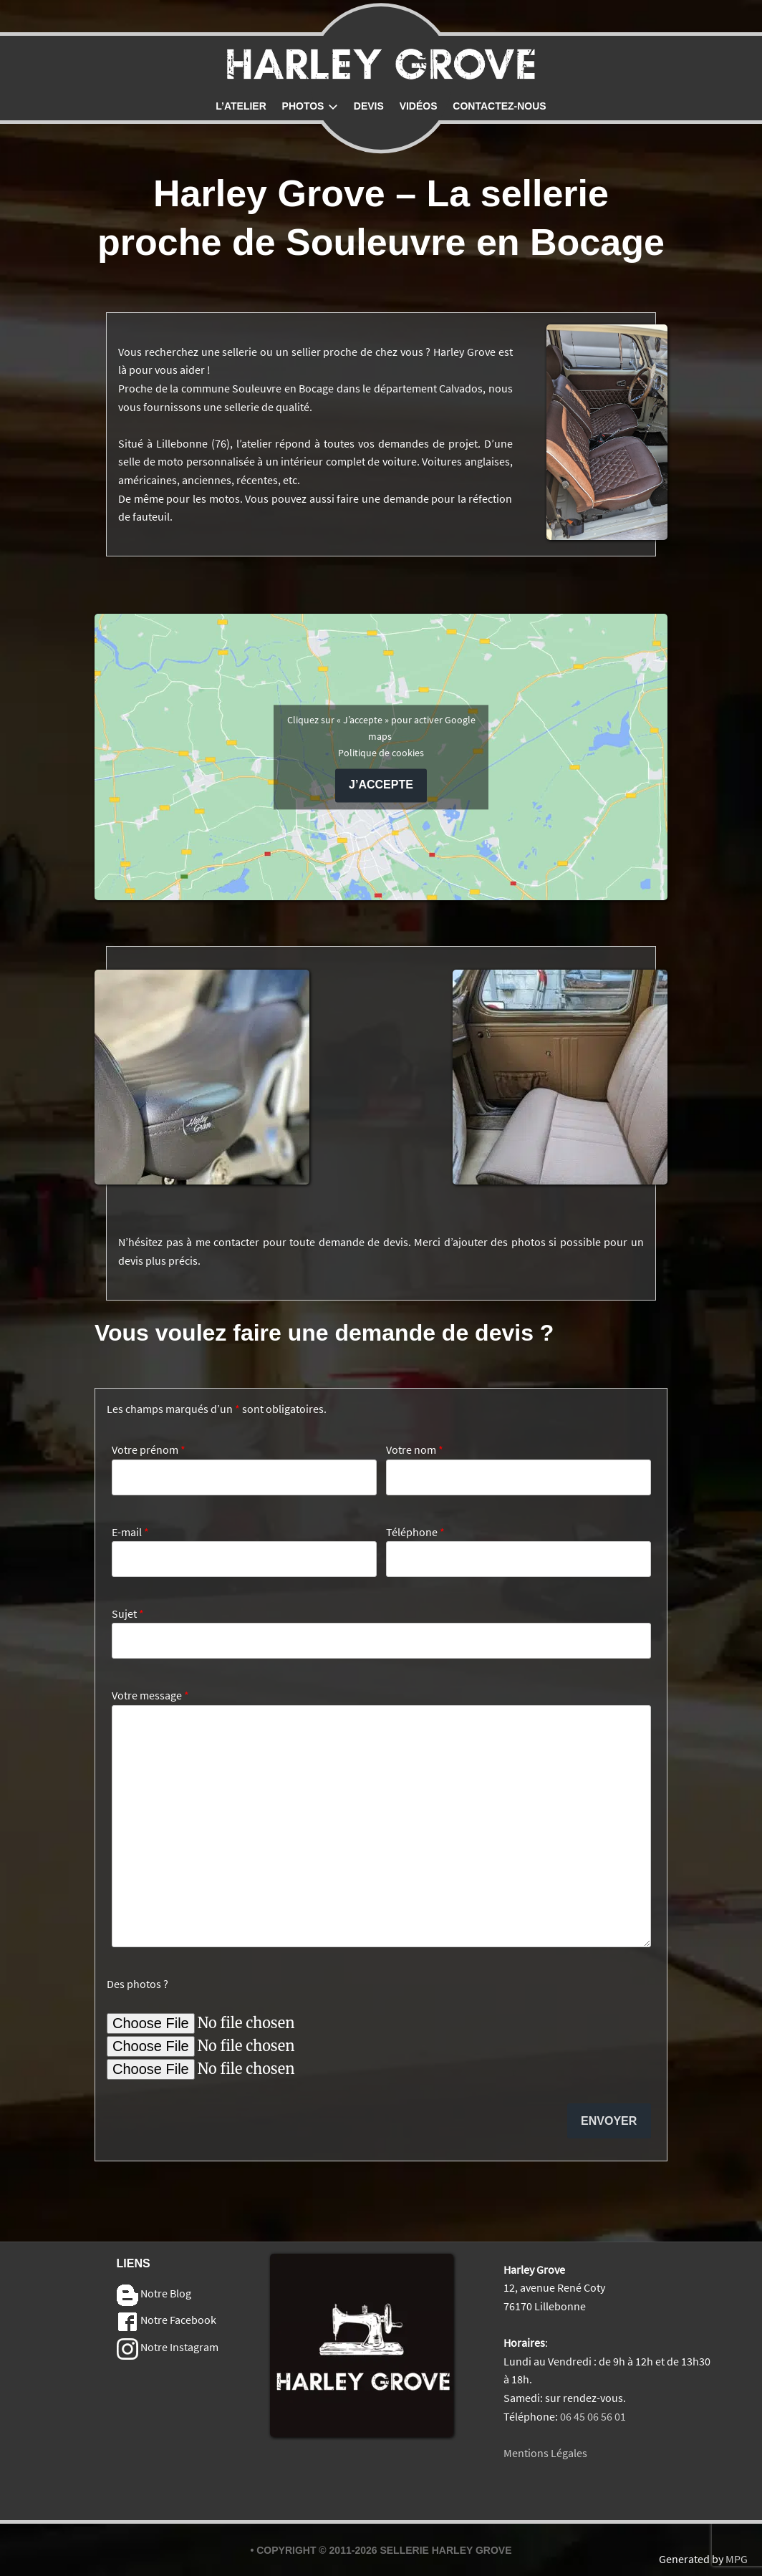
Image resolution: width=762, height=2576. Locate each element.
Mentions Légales (545, 2453)
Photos (310, 106)
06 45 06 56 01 (593, 2416)
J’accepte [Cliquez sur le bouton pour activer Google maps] (381, 785)
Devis (369, 106)
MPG (736, 2559)
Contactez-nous (499, 106)
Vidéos (419, 106)
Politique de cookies (381, 753)
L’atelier (241, 106)
